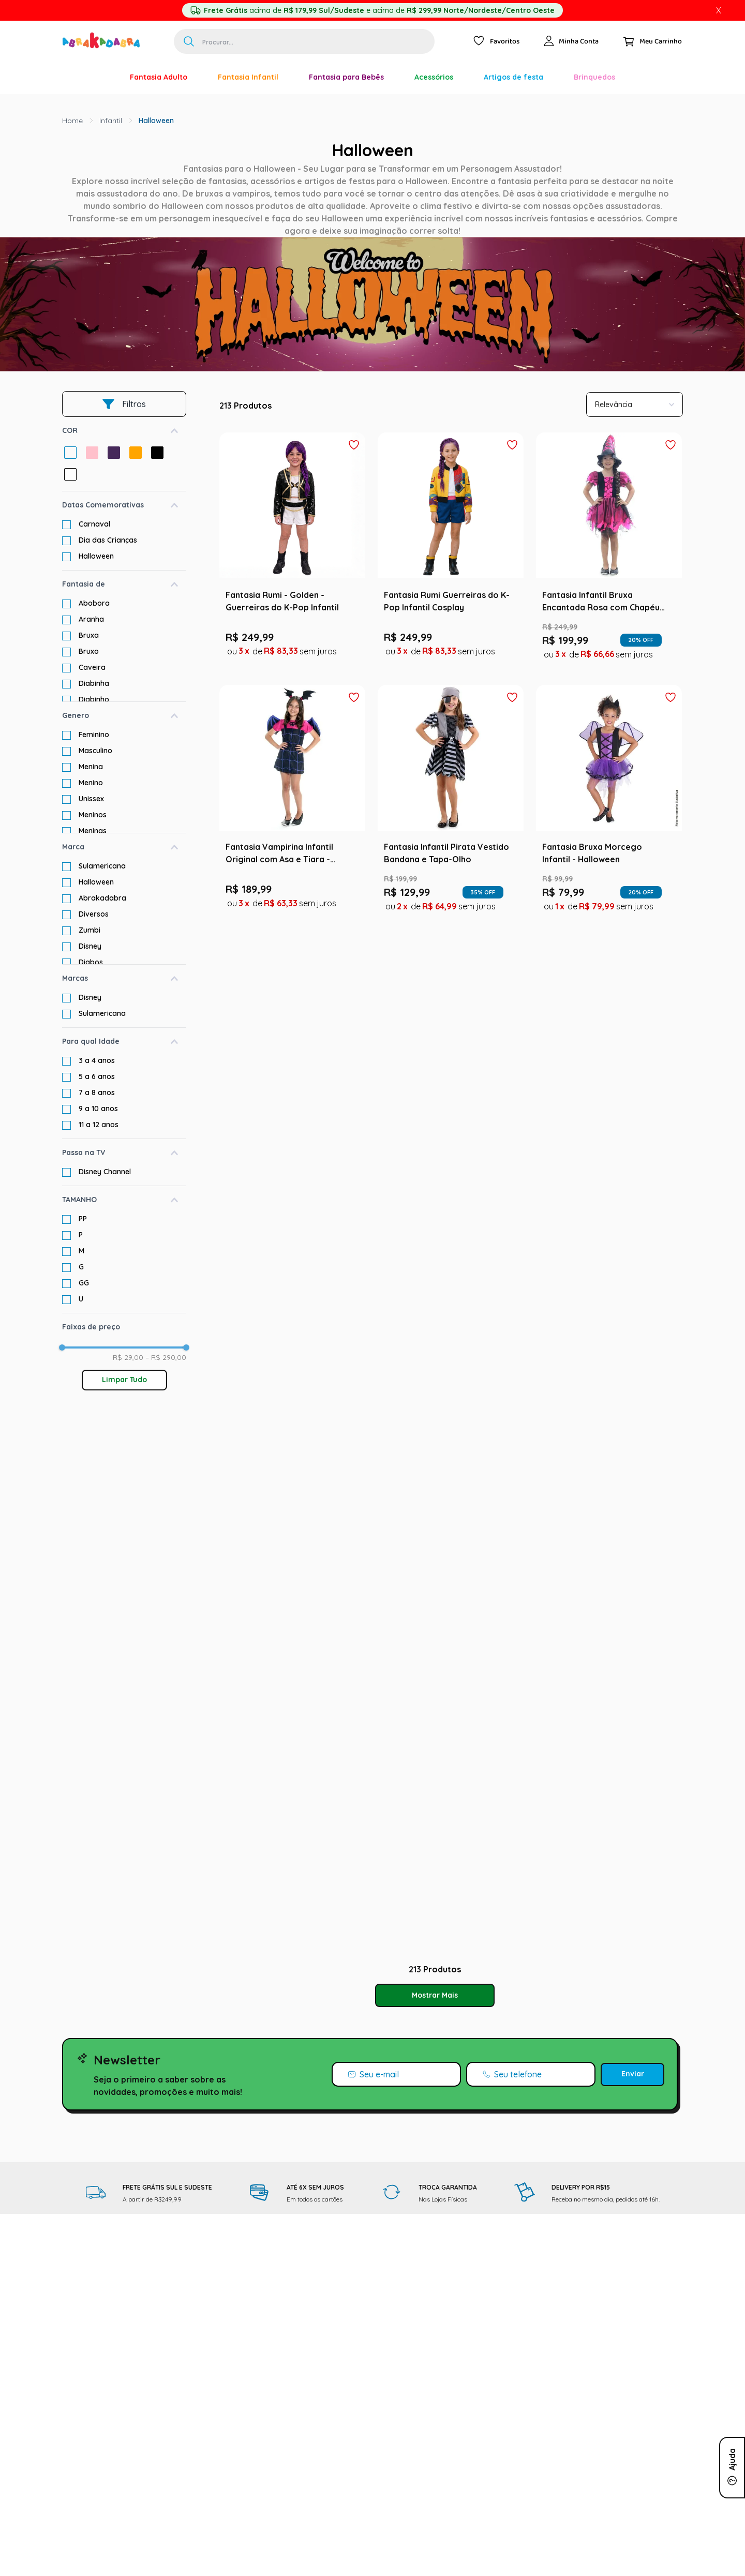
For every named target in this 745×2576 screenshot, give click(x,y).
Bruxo (89, 651)
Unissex (91, 798)
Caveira (92, 667)
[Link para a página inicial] (72, 120)
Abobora (94, 603)
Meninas (93, 830)
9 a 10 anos (98, 1108)
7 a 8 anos (97, 1092)
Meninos (93, 814)
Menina (91, 766)
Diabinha (94, 683)
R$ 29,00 (128, 1357)
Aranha (91, 619)
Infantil (110, 120)
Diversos (94, 914)
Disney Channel (105, 1171)
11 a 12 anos (98, 1124)
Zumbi (89, 930)
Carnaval (94, 524)
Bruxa (89, 635)
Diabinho (94, 699)
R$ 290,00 (165, 1357)
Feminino (94, 734)
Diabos (91, 962)
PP (83, 1218)
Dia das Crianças (108, 540)
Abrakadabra (102, 898)
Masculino (95, 750)
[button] (124, 430)
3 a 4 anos (97, 1060)
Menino (91, 782)
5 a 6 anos (97, 1076)
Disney (90, 946)
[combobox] (304, 41)
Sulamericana (102, 866)
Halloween (156, 120)
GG (84, 1282)
